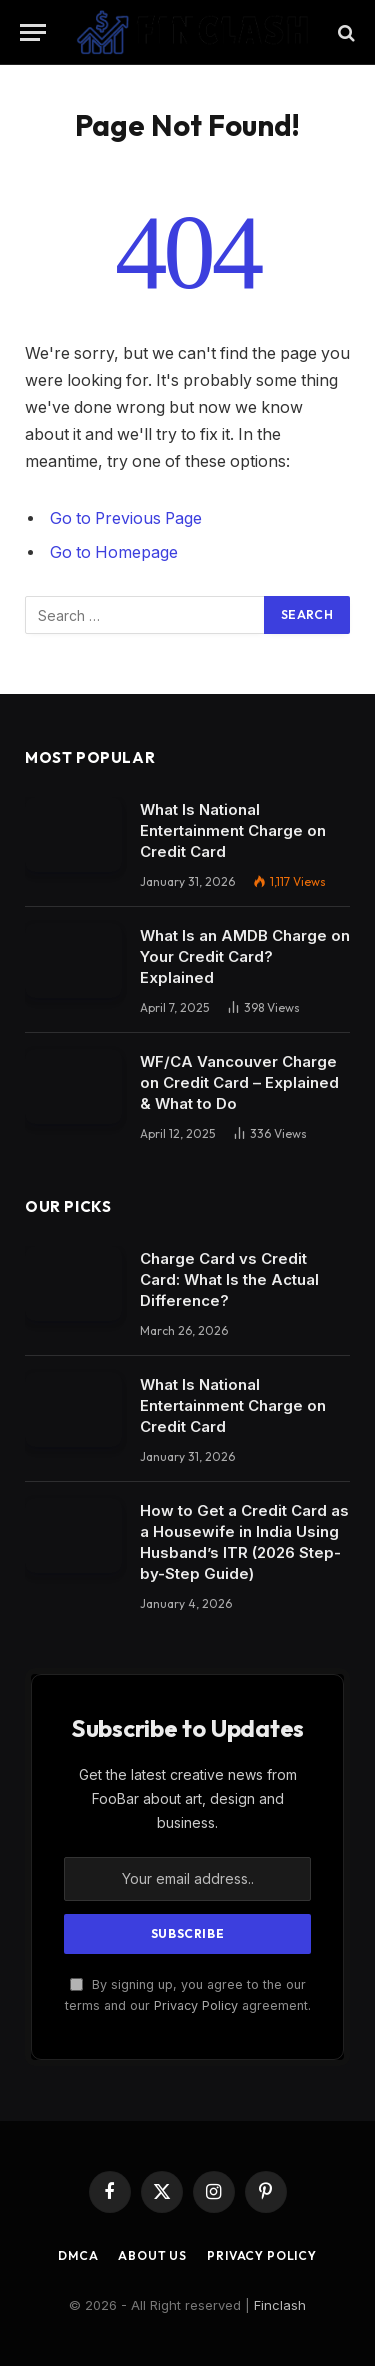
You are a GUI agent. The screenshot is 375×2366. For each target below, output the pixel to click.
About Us (152, 2255)
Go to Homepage (114, 552)
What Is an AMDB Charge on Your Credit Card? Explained (245, 956)
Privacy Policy (196, 2005)
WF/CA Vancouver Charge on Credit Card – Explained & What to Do (239, 1082)
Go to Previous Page (126, 518)
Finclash (280, 2305)
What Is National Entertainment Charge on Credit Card (233, 830)
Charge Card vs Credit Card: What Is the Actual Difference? (229, 1279)
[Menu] (33, 32)
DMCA (78, 2255)
